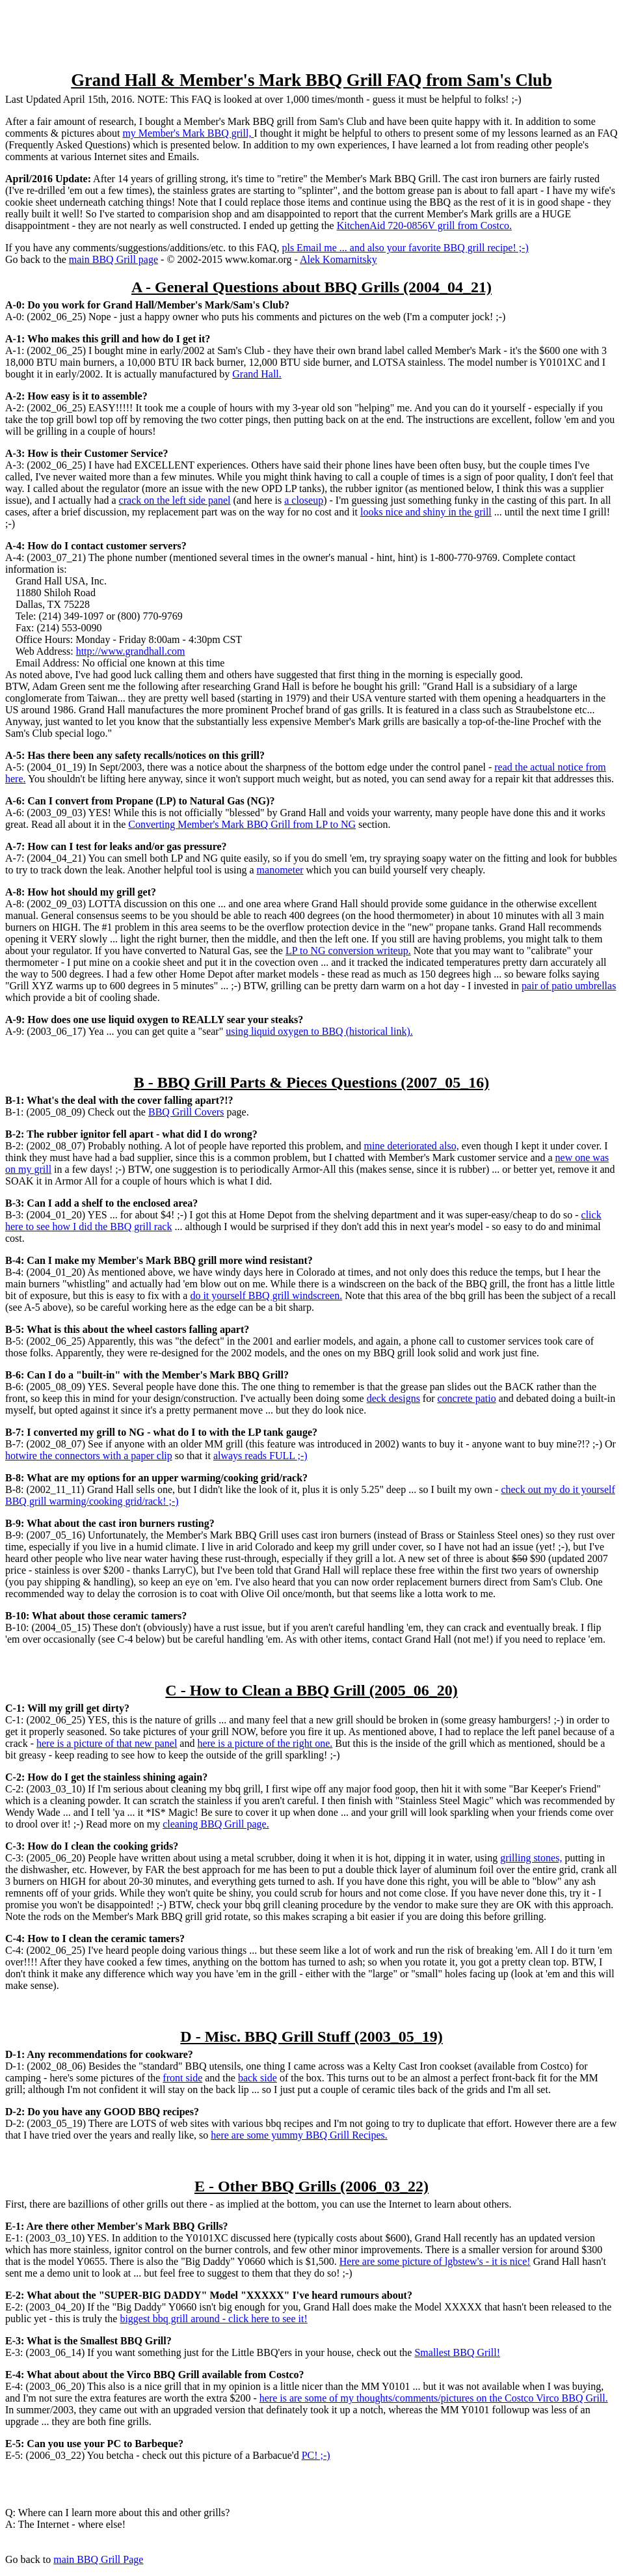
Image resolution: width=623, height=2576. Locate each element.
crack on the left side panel (175, 500)
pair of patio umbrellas (569, 985)
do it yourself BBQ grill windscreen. (266, 1295)
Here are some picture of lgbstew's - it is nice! (435, 2261)
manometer (280, 869)
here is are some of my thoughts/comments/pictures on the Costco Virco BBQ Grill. (433, 2398)
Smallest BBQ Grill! (457, 2352)
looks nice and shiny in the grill (426, 511)
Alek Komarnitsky (338, 259)
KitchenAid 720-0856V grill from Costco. (424, 225)
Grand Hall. (257, 373)
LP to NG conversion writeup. (348, 950)
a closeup (303, 500)
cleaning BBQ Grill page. (216, 1823)
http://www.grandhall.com (130, 651)
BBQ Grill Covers (186, 1111)
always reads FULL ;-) (260, 1455)
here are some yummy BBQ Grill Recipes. (299, 2135)
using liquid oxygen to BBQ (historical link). (319, 1031)
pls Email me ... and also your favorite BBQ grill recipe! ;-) (405, 247)
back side (257, 2077)
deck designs (393, 1398)
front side (182, 2077)
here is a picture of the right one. (264, 1743)
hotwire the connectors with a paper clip (88, 1455)
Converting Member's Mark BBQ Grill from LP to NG (242, 824)
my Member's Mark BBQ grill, (188, 133)
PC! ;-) (316, 2455)
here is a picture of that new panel (106, 1743)
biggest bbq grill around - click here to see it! (213, 2318)
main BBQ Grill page (113, 259)
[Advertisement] (311, 34)
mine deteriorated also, (411, 1145)
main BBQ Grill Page (98, 2559)
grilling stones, (531, 1857)
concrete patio (467, 1398)
